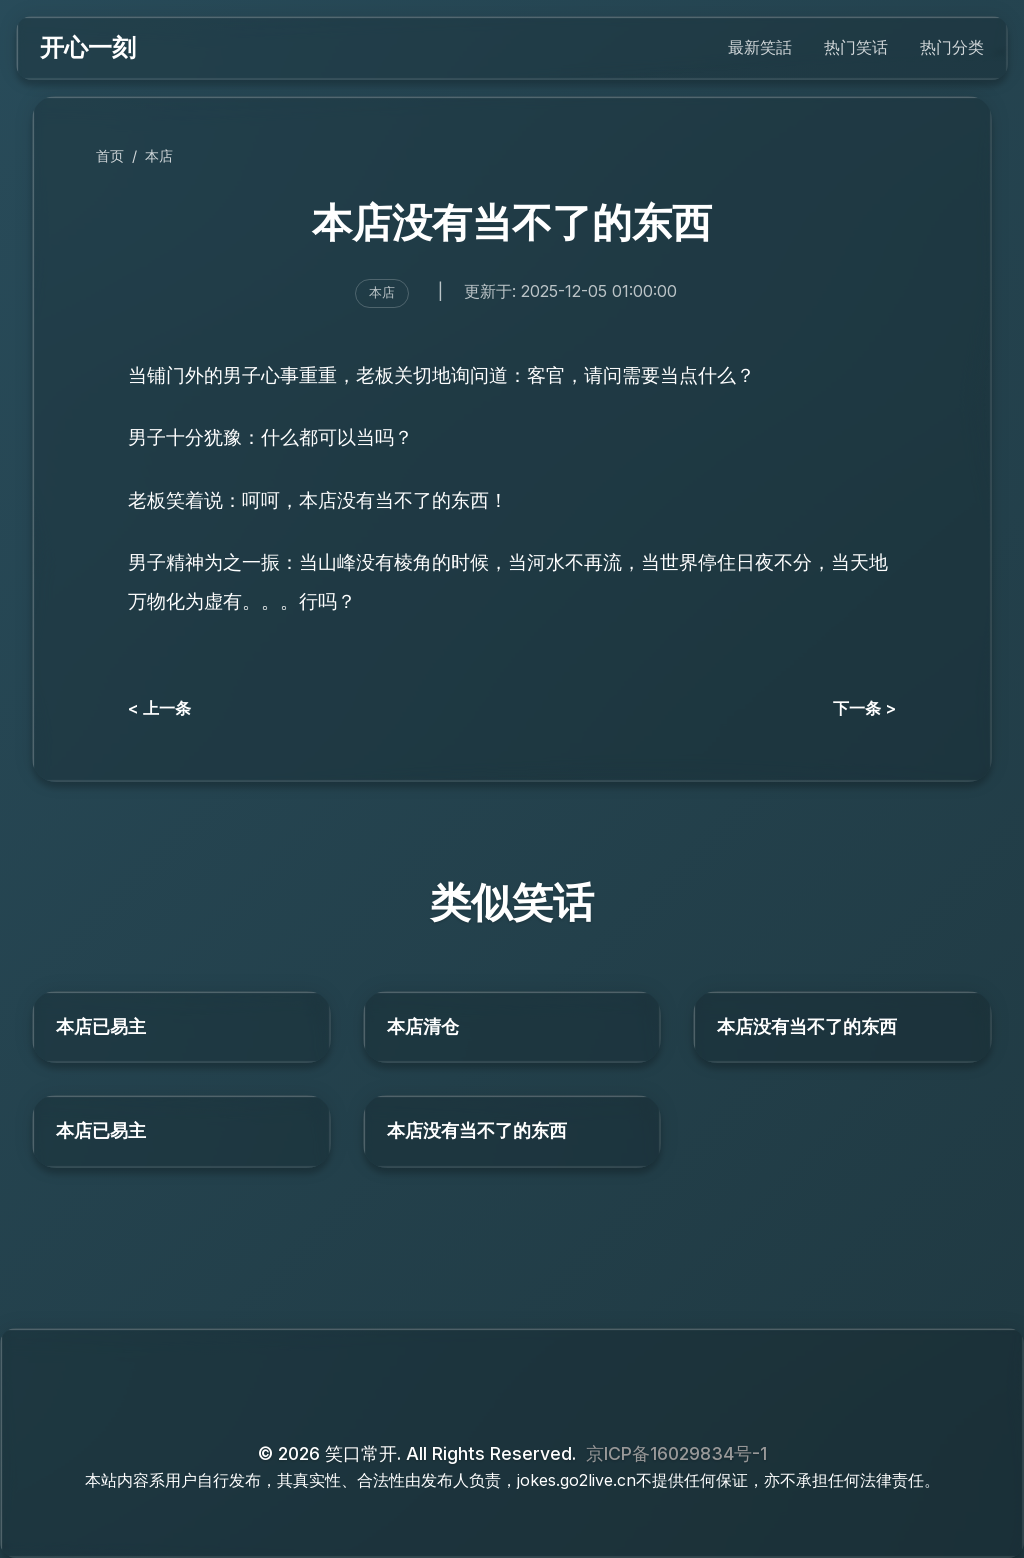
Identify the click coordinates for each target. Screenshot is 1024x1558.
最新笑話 (760, 47)
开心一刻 (88, 47)
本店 (159, 155)
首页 (110, 155)
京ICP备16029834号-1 (676, 1453)
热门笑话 (856, 47)
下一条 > (864, 708)
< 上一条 (159, 708)
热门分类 (952, 47)
